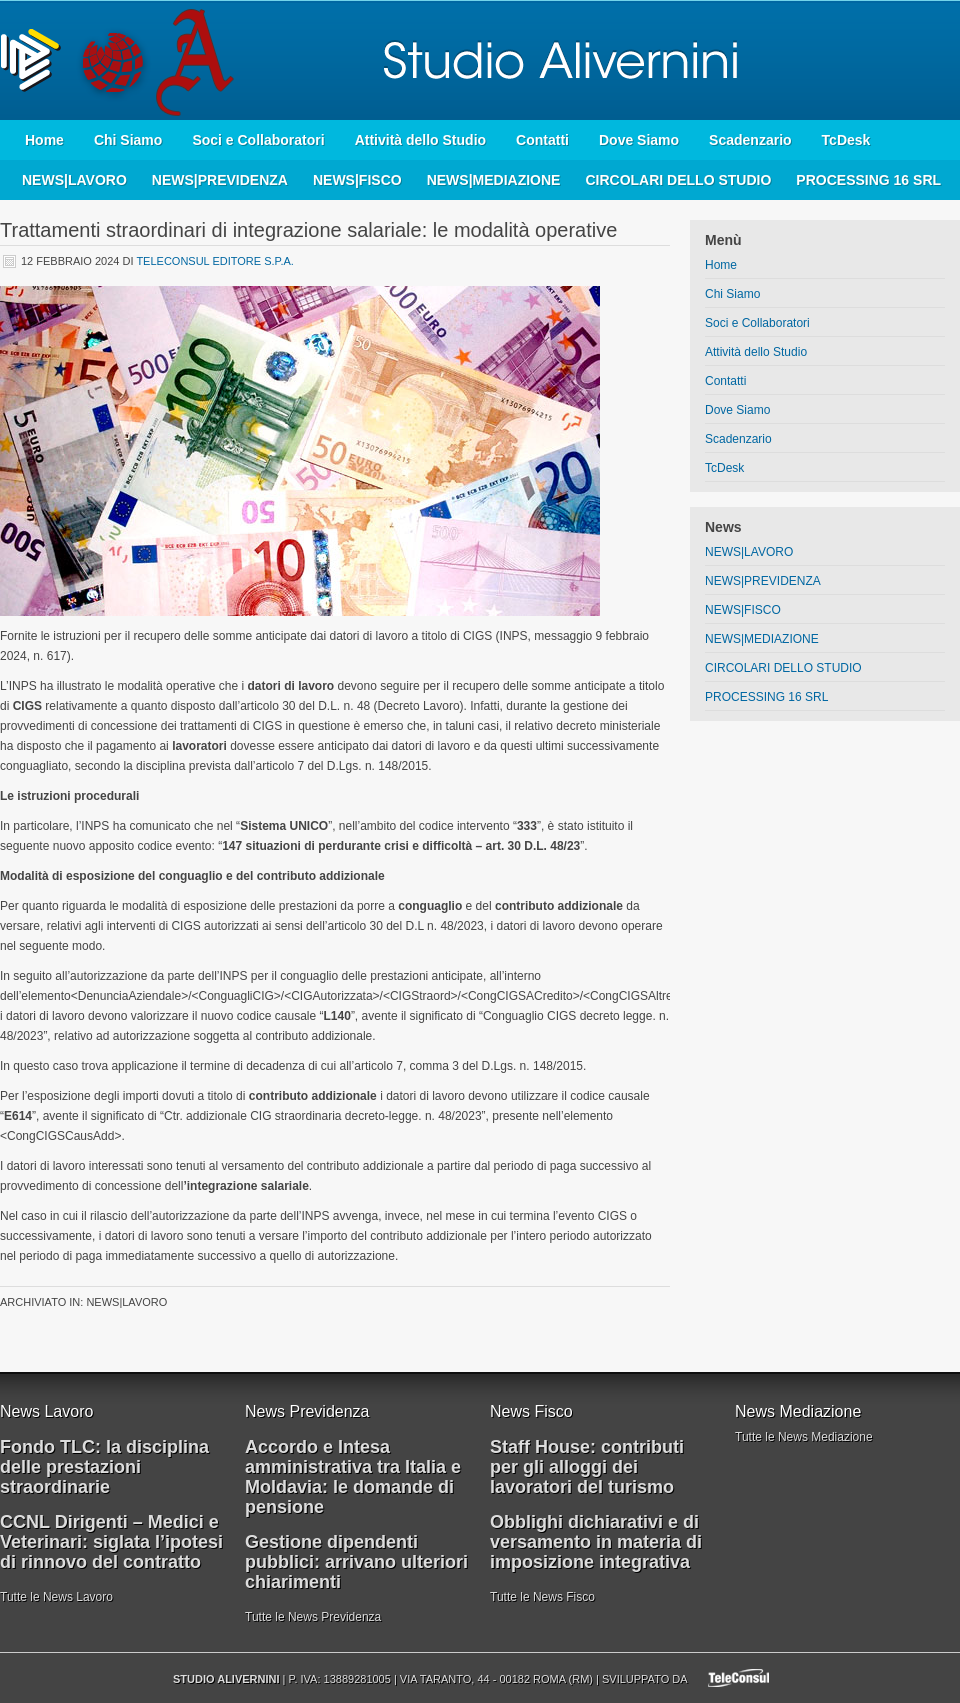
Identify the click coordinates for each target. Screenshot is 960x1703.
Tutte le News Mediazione (804, 1437)
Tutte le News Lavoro (56, 1597)
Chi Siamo (128, 140)
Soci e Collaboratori (258, 140)
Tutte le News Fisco (542, 1597)
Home (44, 140)
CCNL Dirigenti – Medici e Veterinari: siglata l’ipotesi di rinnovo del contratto (111, 1542)
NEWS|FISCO (357, 180)
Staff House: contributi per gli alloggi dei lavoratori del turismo (587, 1467)
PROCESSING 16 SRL (868, 180)
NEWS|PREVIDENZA (220, 180)
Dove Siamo (639, 140)
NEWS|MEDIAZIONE (494, 180)
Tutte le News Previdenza (313, 1617)
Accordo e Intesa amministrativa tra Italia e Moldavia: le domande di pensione (353, 1477)
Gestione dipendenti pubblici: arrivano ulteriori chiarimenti (356, 1562)
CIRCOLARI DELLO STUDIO (678, 180)
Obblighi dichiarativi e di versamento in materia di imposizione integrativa (596, 1542)
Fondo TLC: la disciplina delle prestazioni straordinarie (104, 1467)
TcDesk (846, 140)
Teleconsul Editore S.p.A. (215, 261)
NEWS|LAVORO (74, 180)
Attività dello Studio (420, 140)
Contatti (542, 140)
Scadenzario (750, 140)
